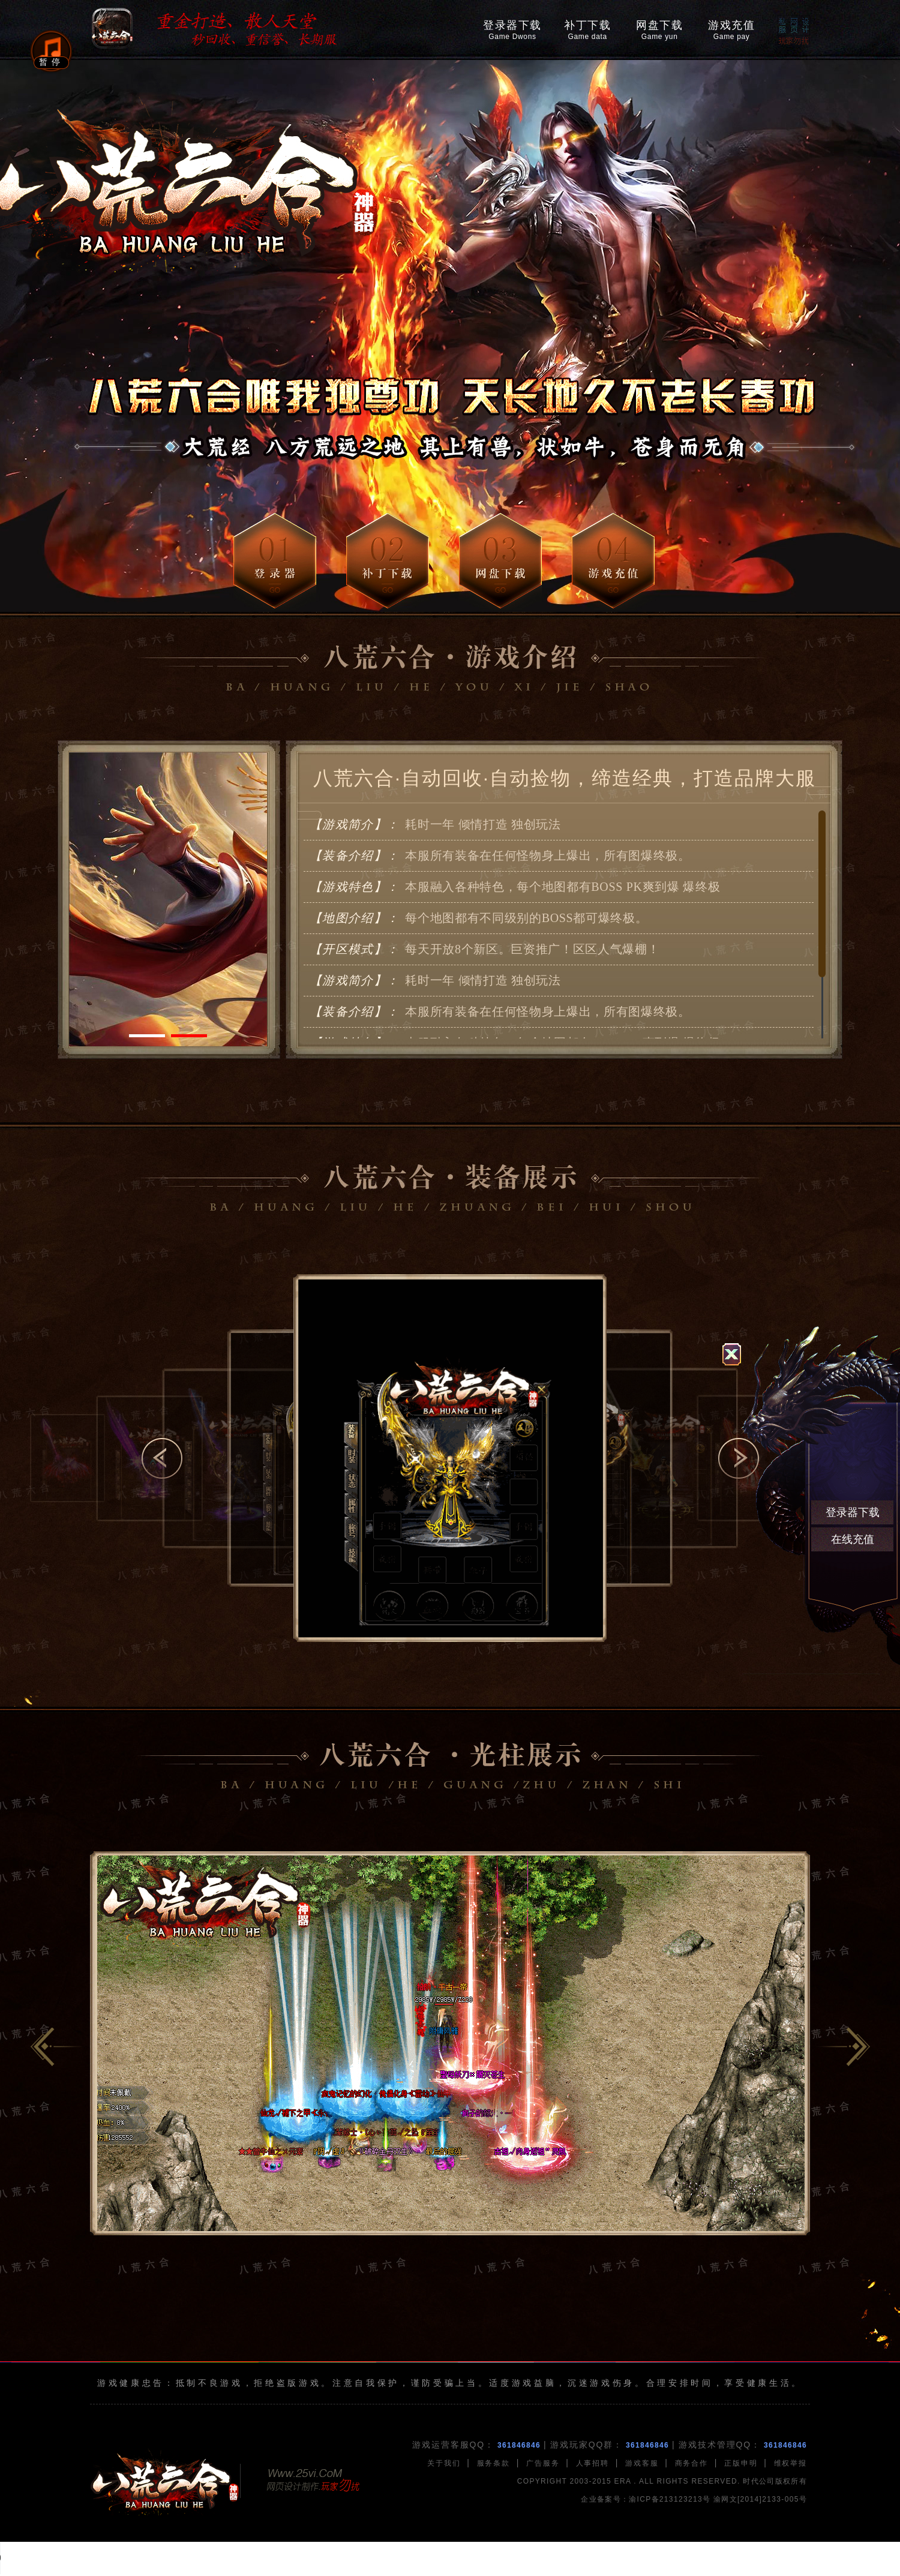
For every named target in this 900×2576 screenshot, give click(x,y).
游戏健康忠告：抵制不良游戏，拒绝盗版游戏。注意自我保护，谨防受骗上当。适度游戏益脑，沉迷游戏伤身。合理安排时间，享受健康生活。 (450, 2383)
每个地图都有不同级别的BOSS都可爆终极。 (477, 918)
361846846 (519, 2445)
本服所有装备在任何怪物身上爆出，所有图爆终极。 (499, 856)
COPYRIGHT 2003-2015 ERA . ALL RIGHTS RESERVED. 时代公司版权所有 (662, 2481)
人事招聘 (592, 2463)
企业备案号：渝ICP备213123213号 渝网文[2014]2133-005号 (694, 2499)
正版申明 (740, 2463)
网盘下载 (659, 30)
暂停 (51, 62)
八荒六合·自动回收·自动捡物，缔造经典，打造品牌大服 (564, 778)
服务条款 (493, 2463)
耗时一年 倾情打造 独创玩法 (434, 825)
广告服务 (542, 2463)
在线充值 (852, 1539)
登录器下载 (512, 30)
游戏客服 (641, 2463)
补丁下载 (587, 30)
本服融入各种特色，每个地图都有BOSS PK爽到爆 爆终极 (513, 887)
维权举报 (790, 2463)
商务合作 (691, 2463)
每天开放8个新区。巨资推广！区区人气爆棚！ (483, 949)
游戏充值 (731, 30)
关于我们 (443, 2463)
